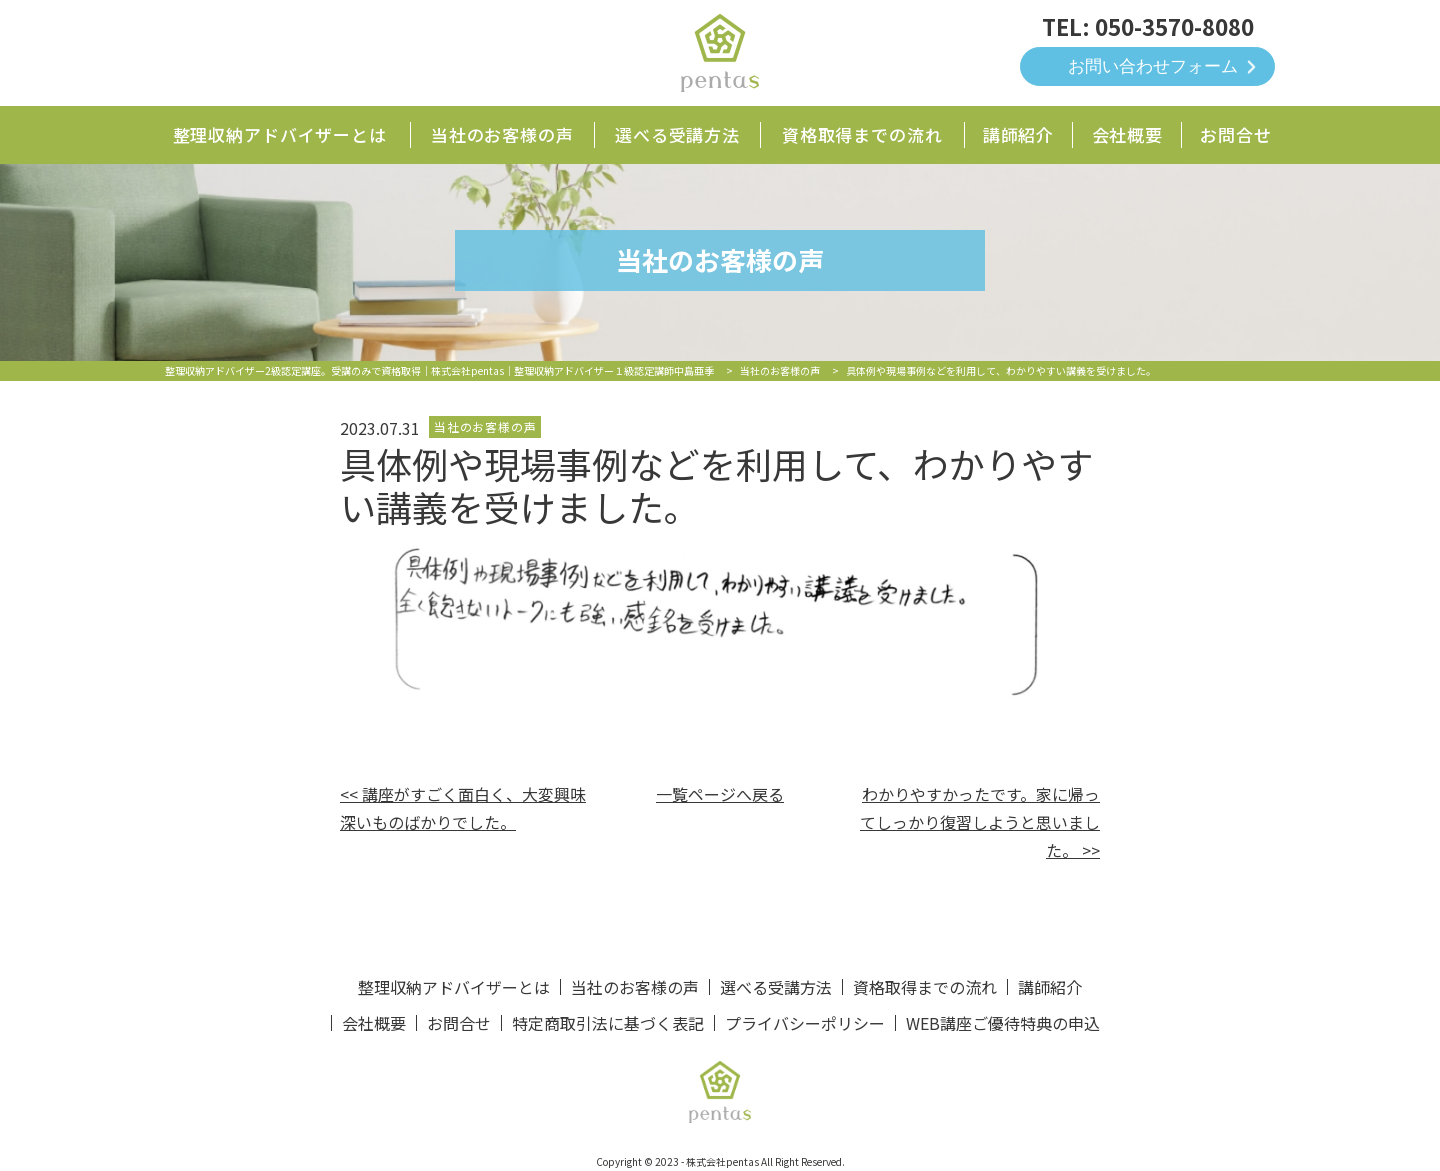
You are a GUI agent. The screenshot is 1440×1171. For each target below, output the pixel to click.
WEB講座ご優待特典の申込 (1003, 1023)
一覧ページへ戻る (720, 794)
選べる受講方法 (677, 134)
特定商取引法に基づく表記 (608, 1023)
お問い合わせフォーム (1153, 66)
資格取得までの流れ (862, 134)
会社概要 (1127, 134)
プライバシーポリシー (805, 1023)
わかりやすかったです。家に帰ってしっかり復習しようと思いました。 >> (980, 822)
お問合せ (1235, 134)
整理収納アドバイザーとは (280, 134)
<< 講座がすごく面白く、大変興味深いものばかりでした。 (463, 808)
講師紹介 (1018, 134)
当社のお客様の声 (502, 134)
